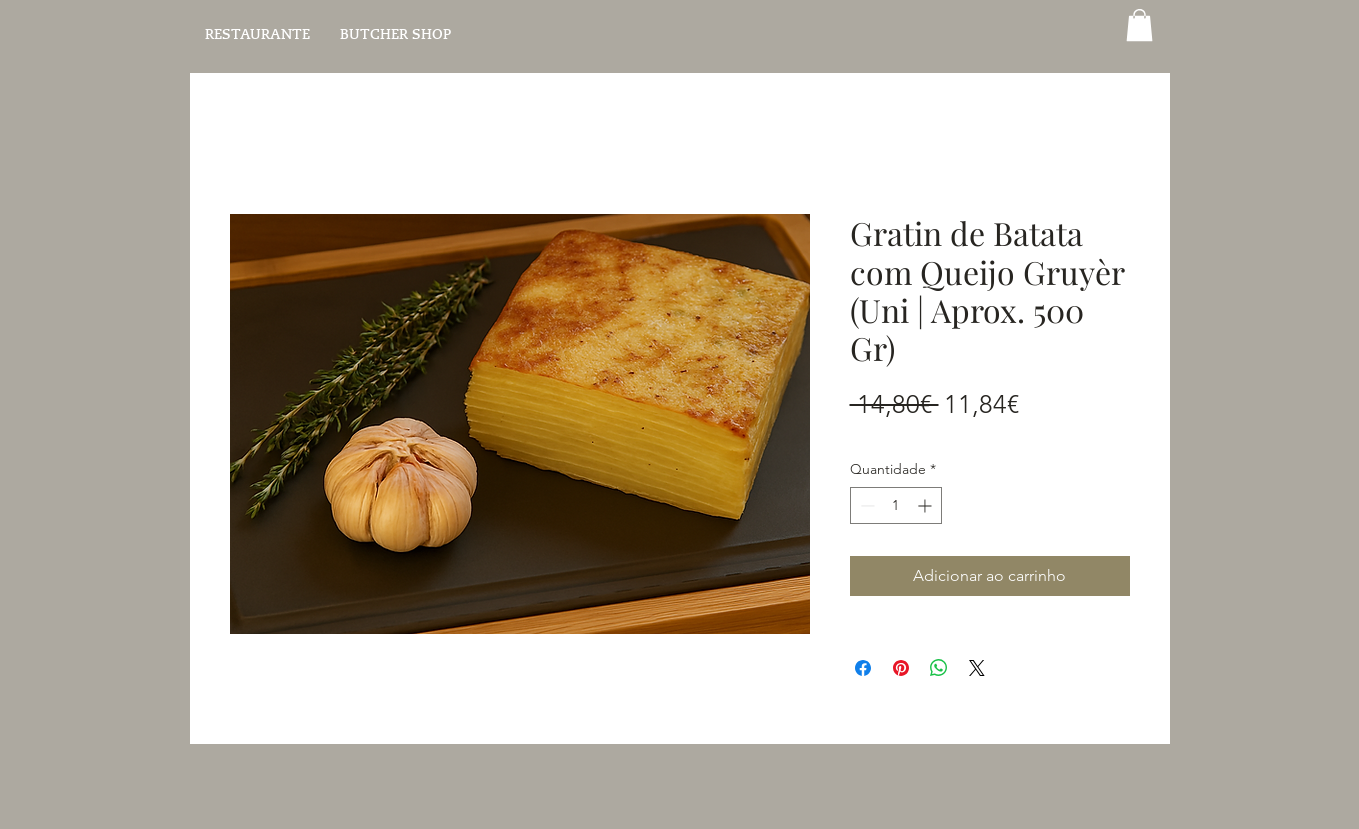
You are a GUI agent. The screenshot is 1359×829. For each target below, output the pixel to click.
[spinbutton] (896, 505)
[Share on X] (977, 668)
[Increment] (926, 505)
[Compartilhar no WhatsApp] (939, 668)
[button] (1139, 25)
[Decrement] (865, 505)
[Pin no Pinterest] (901, 668)
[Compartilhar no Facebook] (863, 668)
